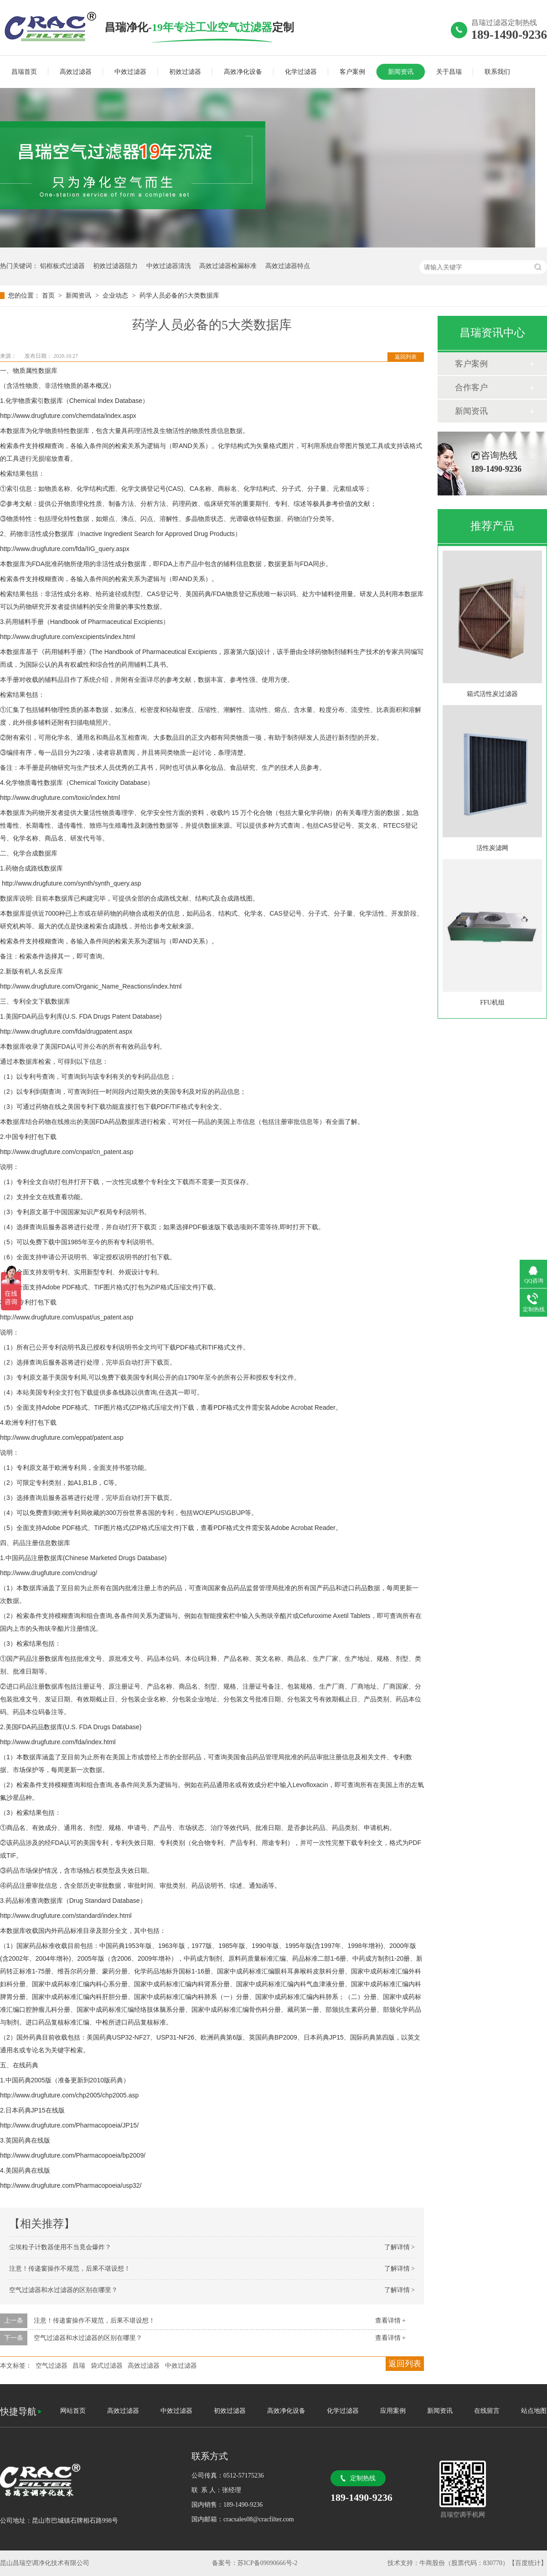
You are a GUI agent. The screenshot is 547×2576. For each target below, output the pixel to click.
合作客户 (471, 387)
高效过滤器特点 (287, 266)
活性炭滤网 (492, 848)
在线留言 (487, 2410)
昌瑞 (78, 2365)
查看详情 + (390, 2320)
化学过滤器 (301, 71)
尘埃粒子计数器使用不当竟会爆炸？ (60, 2247)
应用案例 (393, 2410)
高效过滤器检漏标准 (228, 266)
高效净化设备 (243, 71)
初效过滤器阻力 (115, 266)
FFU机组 (492, 1002)
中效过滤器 (130, 71)
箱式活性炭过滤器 (492, 693)
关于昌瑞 (449, 71)
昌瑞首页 (24, 71)
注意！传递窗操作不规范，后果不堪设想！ (69, 2268)
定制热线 (363, 2478)
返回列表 (406, 357)
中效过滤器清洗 (168, 266)
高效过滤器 (76, 71)
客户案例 (352, 71)
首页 (49, 295)
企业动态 (116, 295)
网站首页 (73, 2410)
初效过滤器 (185, 71)
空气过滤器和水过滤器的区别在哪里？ (63, 2290)
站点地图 (534, 2410)
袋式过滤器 (107, 2365)
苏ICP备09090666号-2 (267, 2563)
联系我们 (497, 71)
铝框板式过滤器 (62, 266)
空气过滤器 (51, 2365)
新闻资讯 (400, 71)
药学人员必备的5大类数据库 (179, 295)
